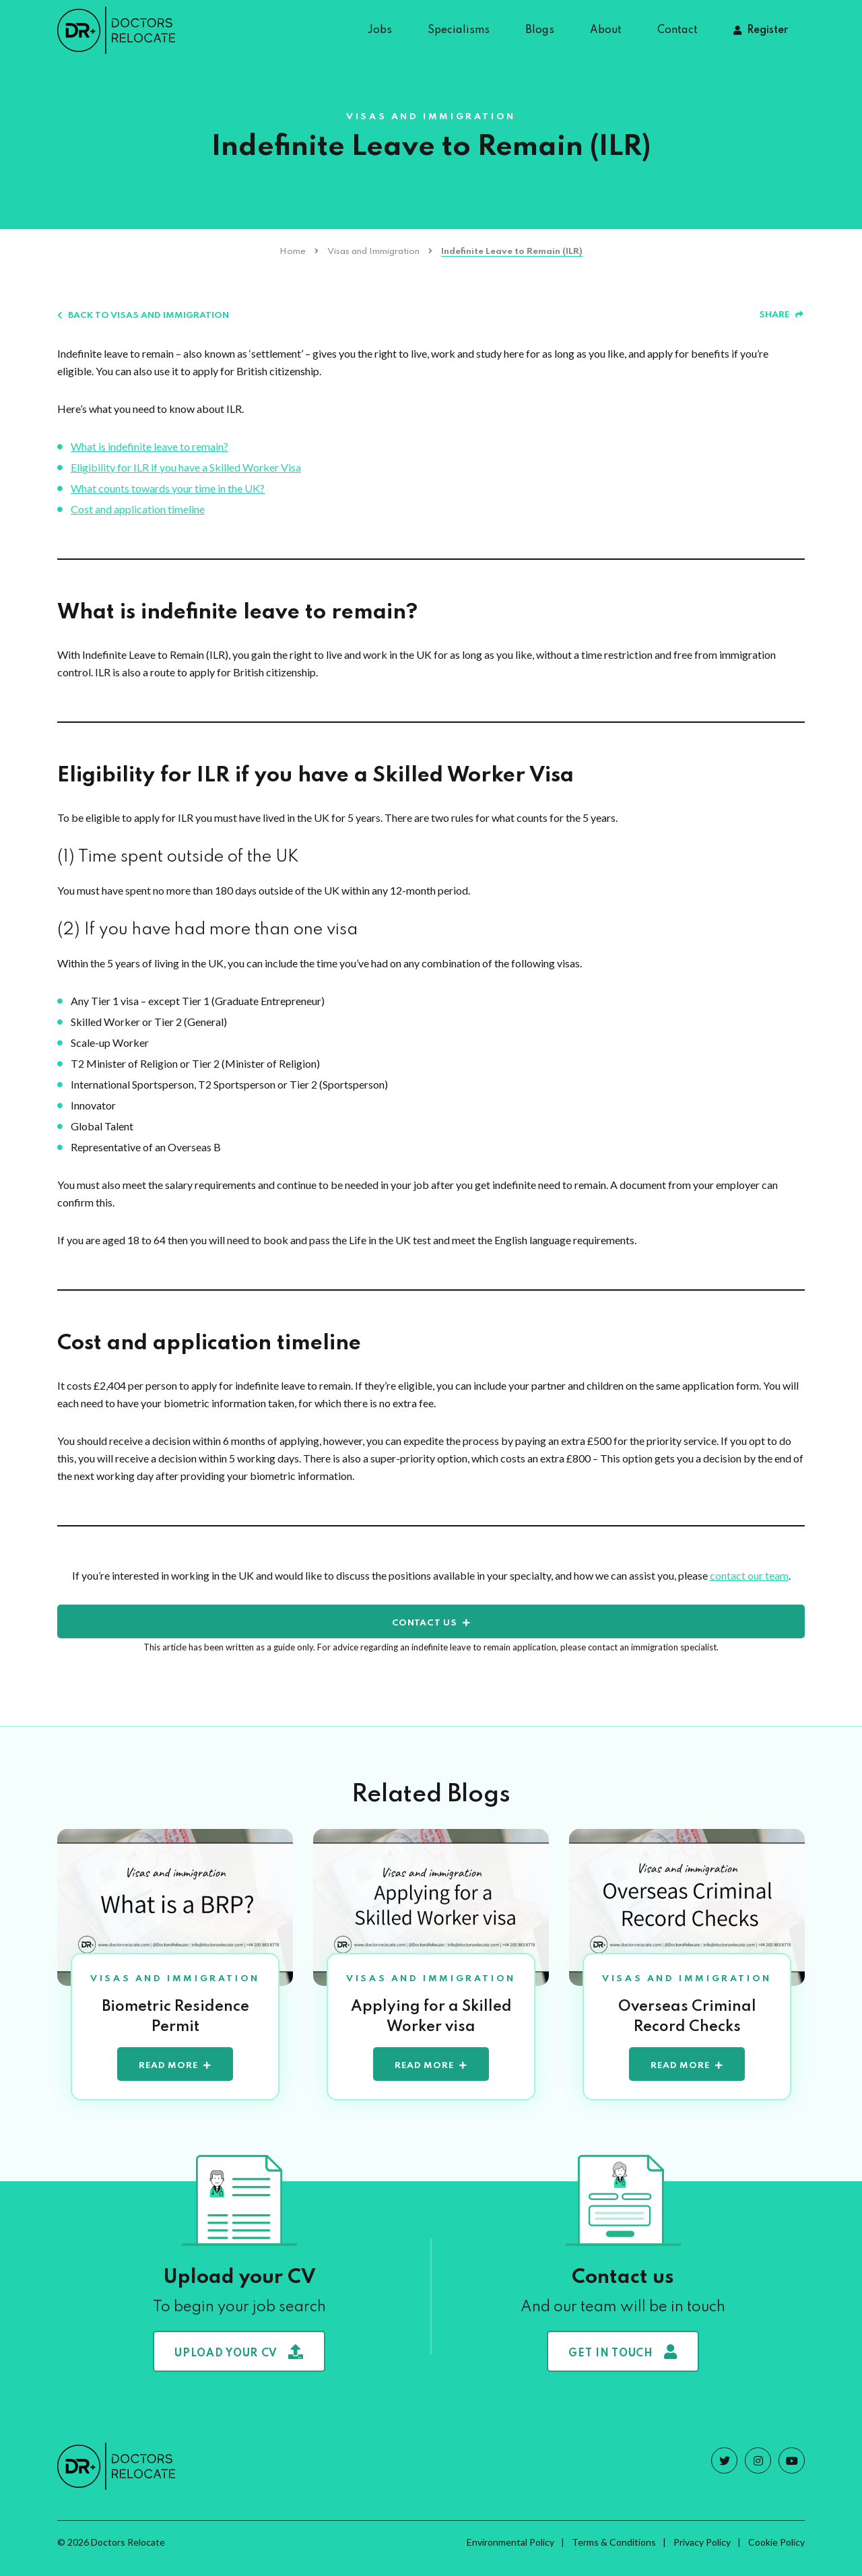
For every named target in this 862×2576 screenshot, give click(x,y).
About (606, 30)
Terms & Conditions (614, 2554)
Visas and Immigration (373, 251)
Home (292, 251)
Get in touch (622, 2363)
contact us (424, 1623)
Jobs (379, 30)
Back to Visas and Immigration (143, 315)
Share (781, 315)
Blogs (539, 30)
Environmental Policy (510, 2554)
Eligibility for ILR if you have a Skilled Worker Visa (186, 467)
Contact (677, 30)
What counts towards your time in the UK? (168, 488)
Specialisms (459, 30)
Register (767, 30)
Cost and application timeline (138, 509)
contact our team (749, 1575)
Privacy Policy (702, 2554)
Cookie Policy (776, 2554)
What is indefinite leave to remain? (149, 446)
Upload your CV (239, 2363)
